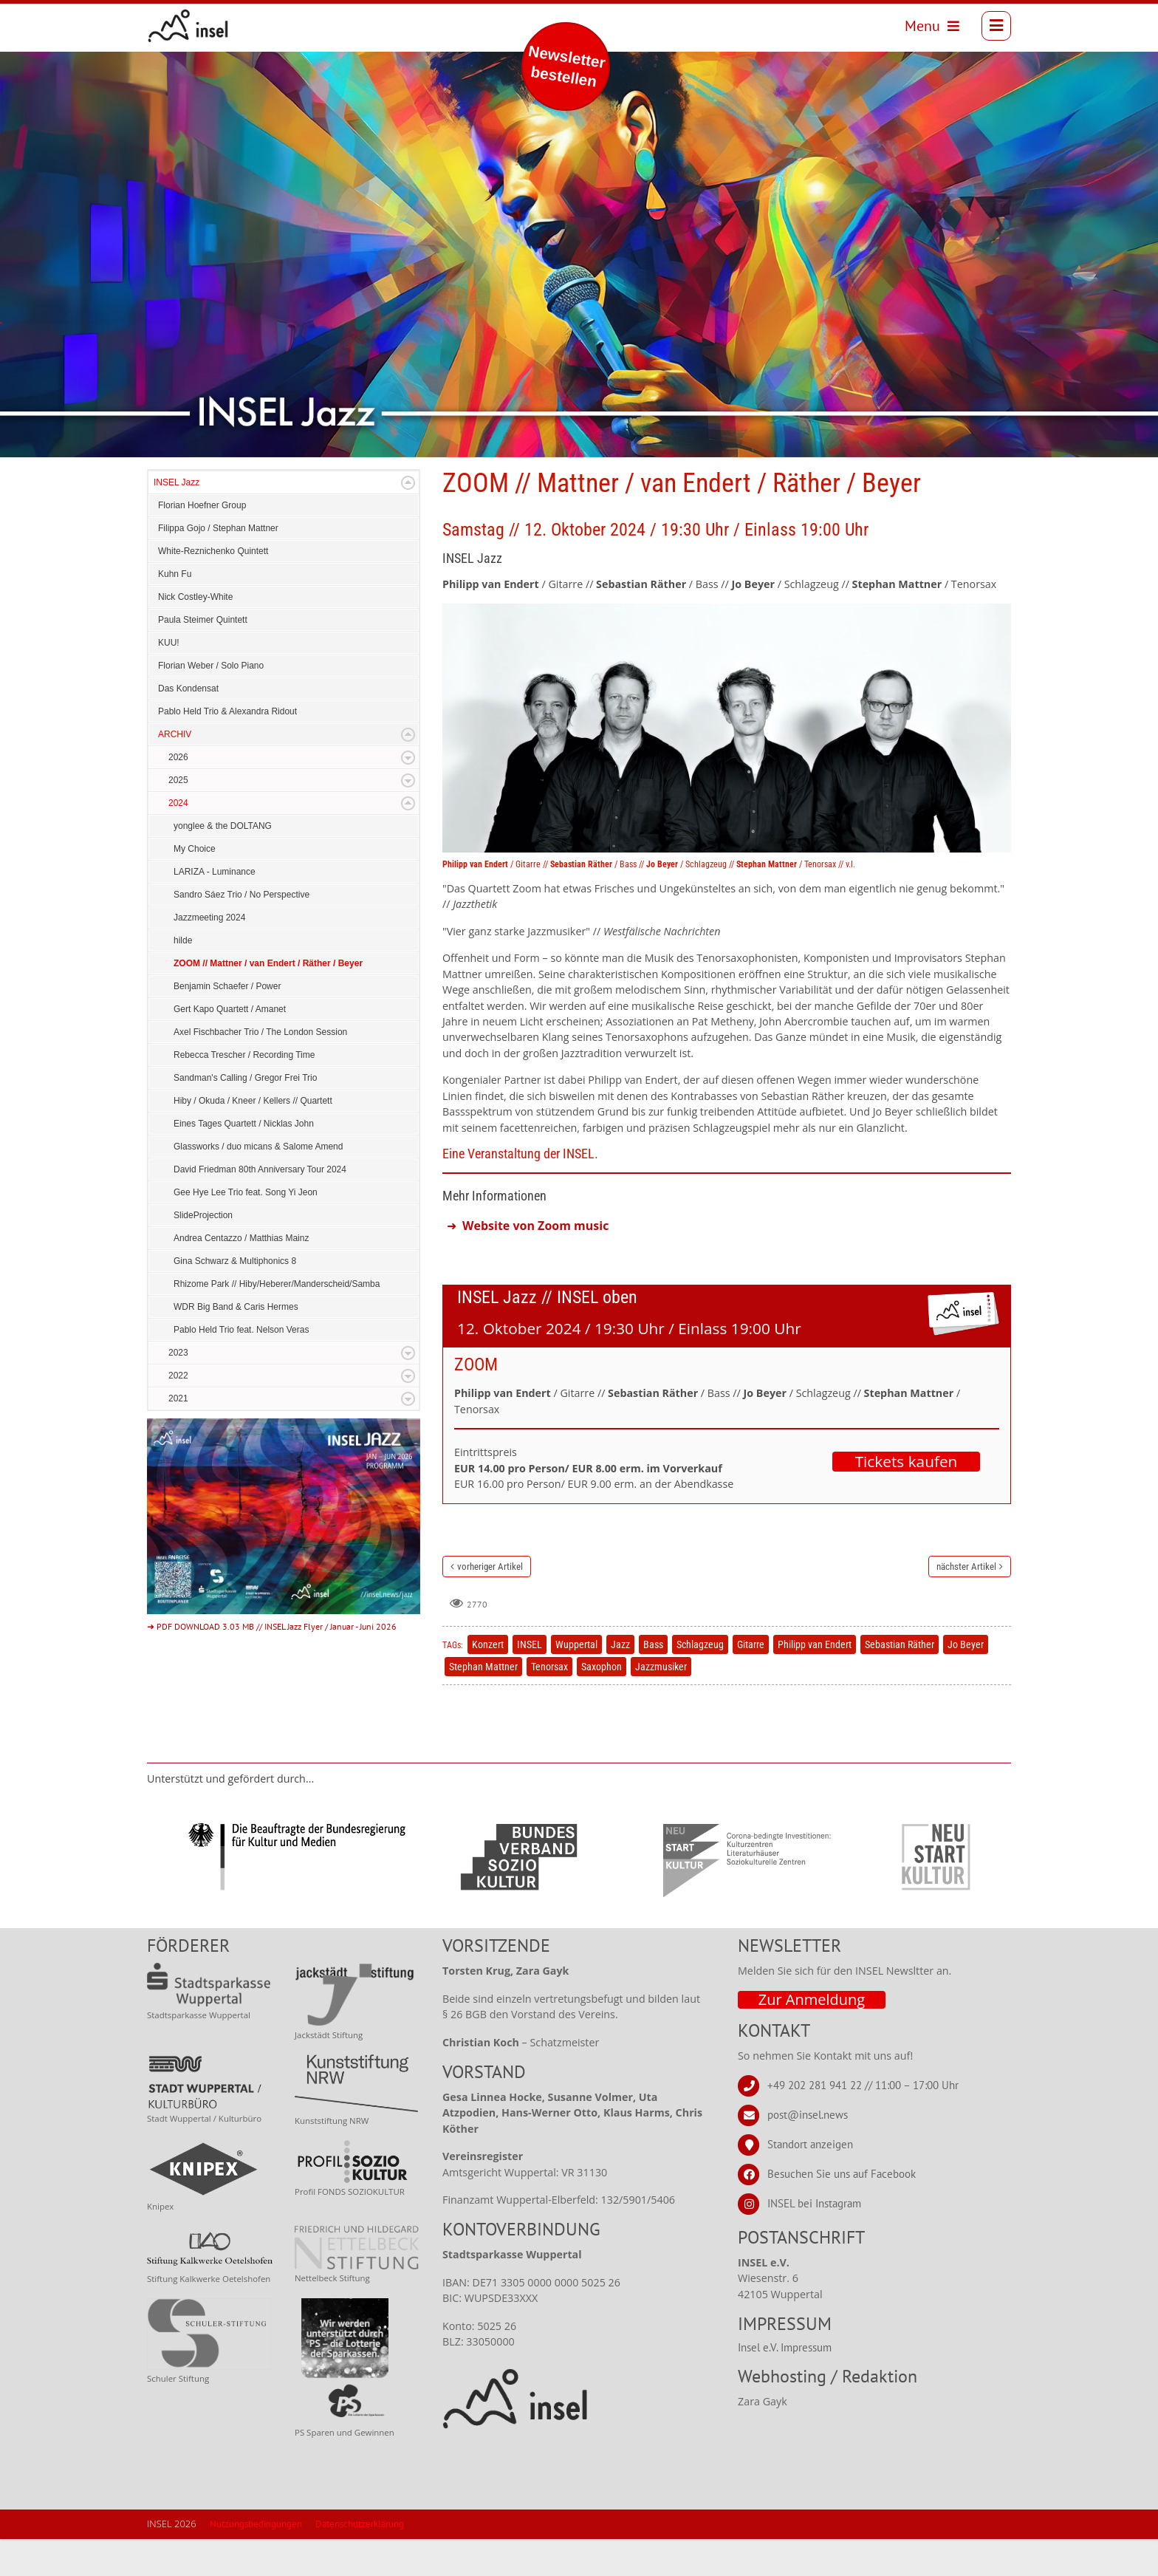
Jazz (620, 1681)
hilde (183, 977)
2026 (178, 794)
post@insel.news (807, 2152)
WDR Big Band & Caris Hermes (236, 1344)
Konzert (488, 1681)
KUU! (168, 679)
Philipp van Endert (815, 1681)
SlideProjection (203, 1252)
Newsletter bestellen (566, 66)
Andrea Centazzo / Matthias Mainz (241, 1275)
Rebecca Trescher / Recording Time (244, 1092)
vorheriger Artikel (490, 1603)
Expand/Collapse (408, 520)
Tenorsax (549, 1703)
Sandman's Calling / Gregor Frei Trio (245, 1115)
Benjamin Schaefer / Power (227, 1023)
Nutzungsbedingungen (256, 2561)
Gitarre (750, 1681)
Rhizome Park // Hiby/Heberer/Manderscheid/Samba (277, 1321)
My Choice (195, 886)
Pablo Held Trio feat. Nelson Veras (241, 1367)
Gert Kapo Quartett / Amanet (230, 1046)
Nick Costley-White (195, 634)
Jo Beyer (966, 1681)
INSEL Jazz (176, 519)
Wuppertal (576, 1681)
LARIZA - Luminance (215, 908)
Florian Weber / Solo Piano (211, 702)
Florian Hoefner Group (202, 542)
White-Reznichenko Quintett (213, 588)
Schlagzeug (700, 1681)
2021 (178, 1435)
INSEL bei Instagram (814, 2240)
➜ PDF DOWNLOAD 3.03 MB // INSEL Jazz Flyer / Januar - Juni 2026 (272, 1663)
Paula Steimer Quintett (202, 657)
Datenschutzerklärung (359, 2561)
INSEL (529, 1681)
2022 (178, 1412)
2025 (178, 817)
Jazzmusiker (661, 1703)
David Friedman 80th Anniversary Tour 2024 (260, 1206)
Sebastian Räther (899, 1681)
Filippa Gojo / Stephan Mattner (218, 565)
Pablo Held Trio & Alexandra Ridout (227, 748)
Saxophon (601, 1703)
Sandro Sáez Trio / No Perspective (241, 931)
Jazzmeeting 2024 (209, 954)
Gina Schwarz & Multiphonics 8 (235, 1298)
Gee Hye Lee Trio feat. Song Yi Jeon (246, 1229)
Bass (653, 1681)
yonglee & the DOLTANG (223, 863)
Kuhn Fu (174, 611)
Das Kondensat (188, 725)
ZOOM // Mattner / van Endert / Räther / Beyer (268, 1000)
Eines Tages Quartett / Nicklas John (244, 1160)
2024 (178, 840)
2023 (178, 1389)
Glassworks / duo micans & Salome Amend (258, 1183)
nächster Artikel (966, 1603)
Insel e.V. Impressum (785, 2384)
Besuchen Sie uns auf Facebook (841, 2211)
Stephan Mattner (483, 1703)
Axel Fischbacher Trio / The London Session (260, 1069)
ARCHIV (174, 771)
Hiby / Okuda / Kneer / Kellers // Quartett (253, 1137)
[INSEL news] (195, 29)
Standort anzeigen (810, 2181)
